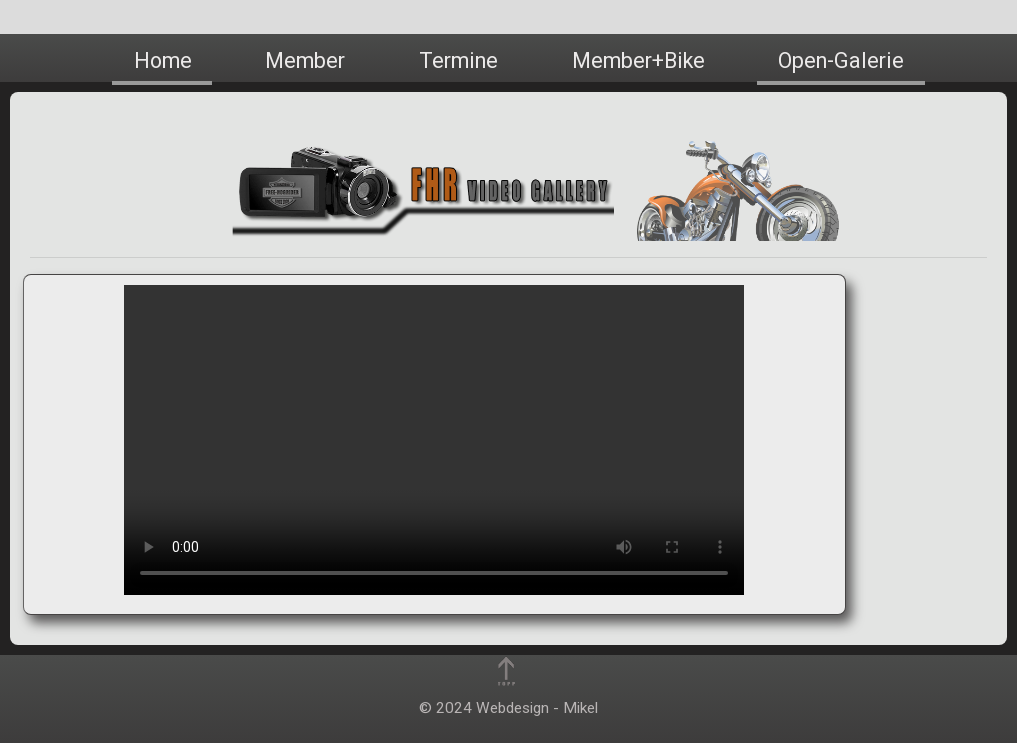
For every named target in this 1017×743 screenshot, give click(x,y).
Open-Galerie (841, 60)
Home (163, 60)
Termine (458, 60)
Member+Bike (638, 60)
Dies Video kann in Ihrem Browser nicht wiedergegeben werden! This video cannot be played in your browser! (434, 440)
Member (305, 60)
